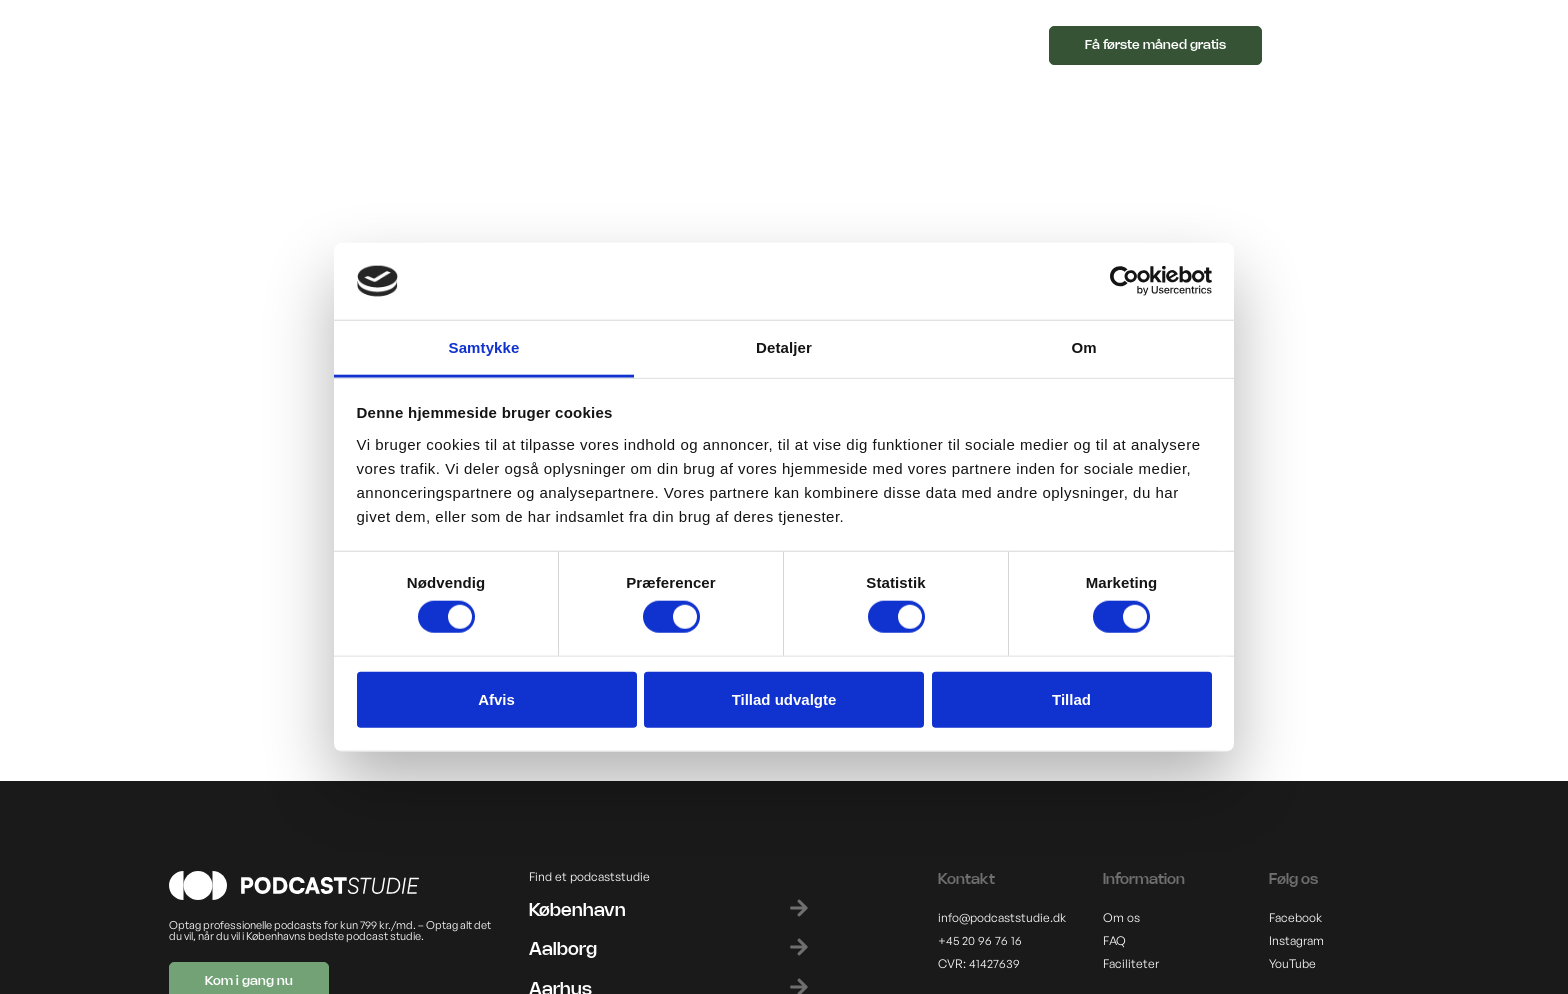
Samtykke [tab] (484, 347)
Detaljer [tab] (784, 347)
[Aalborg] (799, 947)
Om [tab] (1083, 347)
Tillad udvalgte (784, 698)
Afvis (496, 698)
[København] (799, 908)
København (577, 911)
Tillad (1071, 698)
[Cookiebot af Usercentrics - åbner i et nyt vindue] (1124, 281)
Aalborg (563, 950)
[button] (843, 49)
